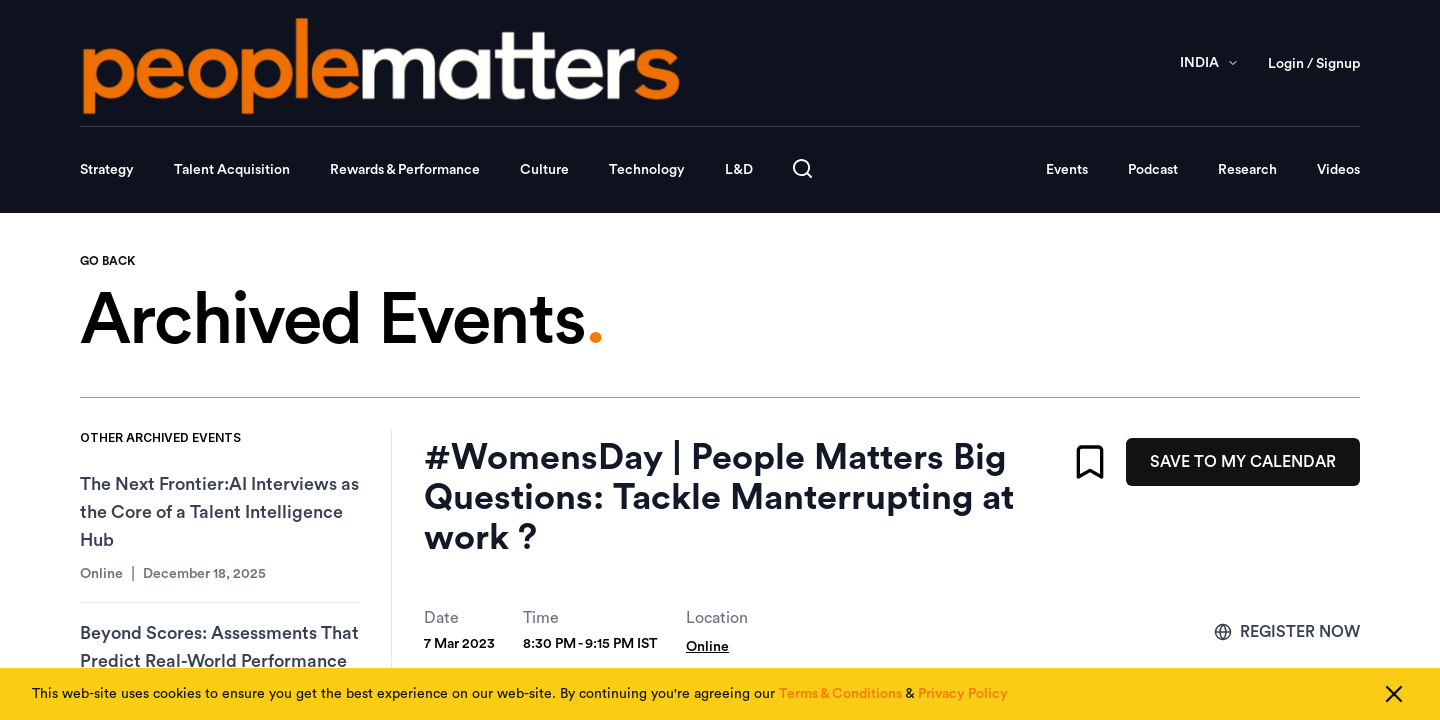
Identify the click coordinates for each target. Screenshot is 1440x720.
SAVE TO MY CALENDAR (1243, 462)
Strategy (107, 170)
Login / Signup (1314, 64)
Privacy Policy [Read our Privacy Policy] (963, 694)
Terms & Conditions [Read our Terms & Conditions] (840, 694)
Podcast (1153, 170)
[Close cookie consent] (1394, 694)
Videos (1338, 170)
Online (707, 647)
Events (1067, 170)
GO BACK (107, 261)
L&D (739, 170)
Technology (647, 170)
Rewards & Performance (405, 170)
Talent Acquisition (232, 170)
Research (1247, 170)
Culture (544, 170)
